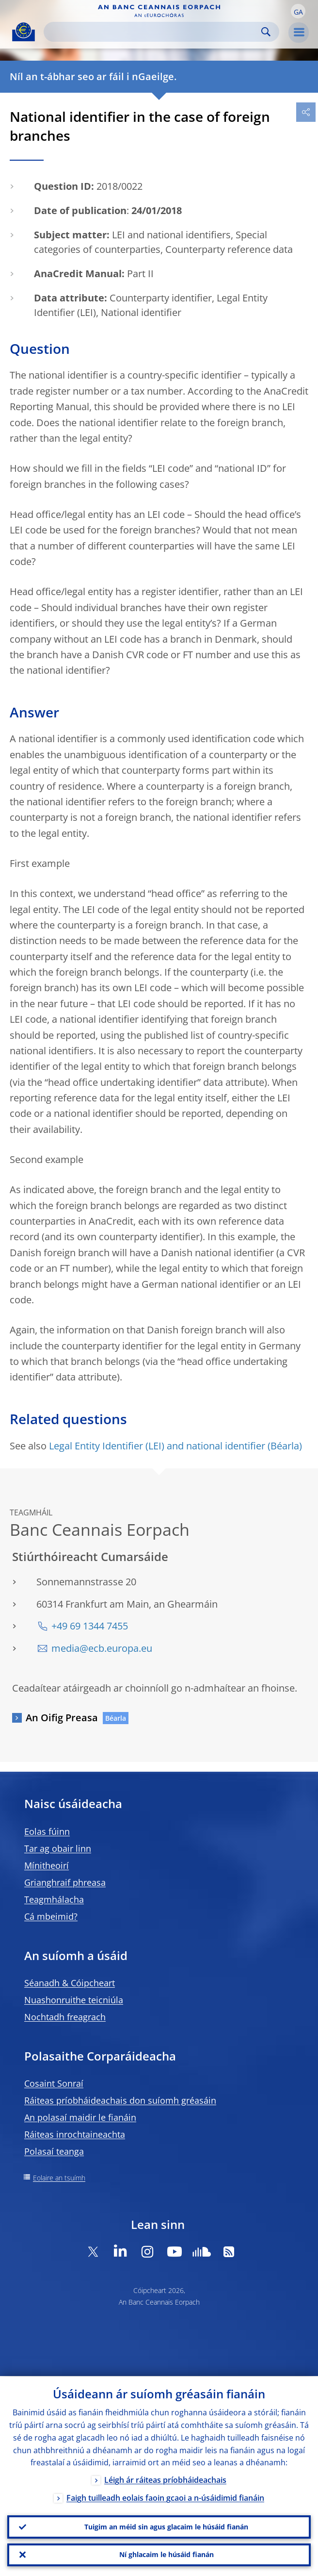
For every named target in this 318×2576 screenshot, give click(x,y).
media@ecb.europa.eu (101, 1648)
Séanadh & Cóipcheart (69, 1983)
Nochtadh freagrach (65, 2017)
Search (266, 31)
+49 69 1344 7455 (89, 1625)
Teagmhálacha (54, 1899)
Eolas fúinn (47, 1831)
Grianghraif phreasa (65, 1882)
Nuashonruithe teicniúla (73, 2000)
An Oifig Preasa (62, 1717)
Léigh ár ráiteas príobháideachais (165, 2480)
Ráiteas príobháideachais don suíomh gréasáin (120, 2100)
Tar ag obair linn (57, 1848)
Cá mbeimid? (51, 1916)
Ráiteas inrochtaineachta (74, 2134)
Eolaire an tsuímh (59, 2177)
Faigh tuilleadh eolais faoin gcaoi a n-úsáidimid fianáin (165, 2498)
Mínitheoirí (46, 1865)
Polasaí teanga (54, 2151)
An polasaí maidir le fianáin (80, 2117)
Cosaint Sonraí (53, 2083)
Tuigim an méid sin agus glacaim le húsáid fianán (166, 2526)
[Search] (153, 31)
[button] (298, 11)
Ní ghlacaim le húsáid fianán (166, 2554)
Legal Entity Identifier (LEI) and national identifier (157, 1445)
